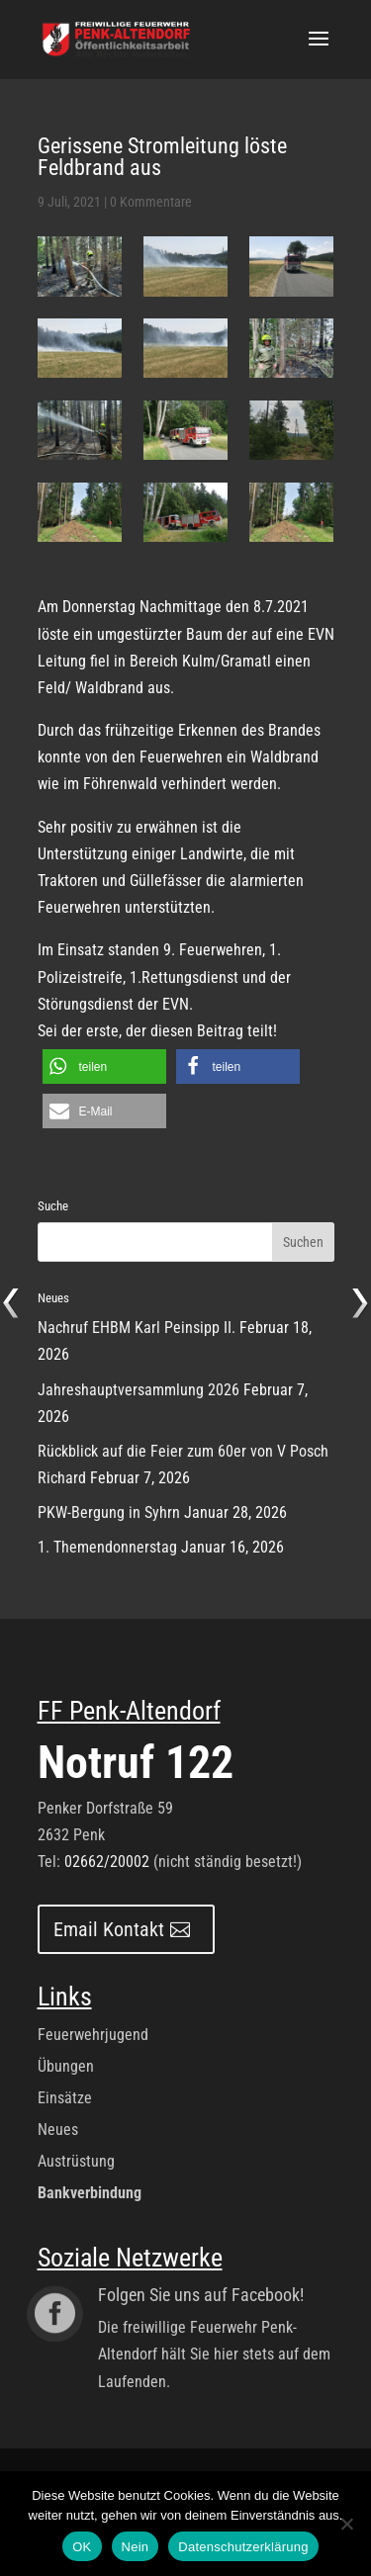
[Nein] (346, 2523)
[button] (104, 1066)
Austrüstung (76, 2161)
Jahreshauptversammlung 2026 (138, 1389)
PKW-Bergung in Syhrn (109, 1512)
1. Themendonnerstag (107, 1547)
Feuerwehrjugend (93, 2034)
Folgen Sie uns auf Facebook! (201, 2294)
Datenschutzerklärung (243, 2546)
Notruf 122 (135, 1762)
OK (81, 2546)
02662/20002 (106, 1861)
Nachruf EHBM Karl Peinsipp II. (136, 1327)
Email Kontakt (108, 1929)
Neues (58, 2129)
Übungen (66, 2066)
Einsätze (65, 2097)
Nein (135, 2546)
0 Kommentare (151, 202)
